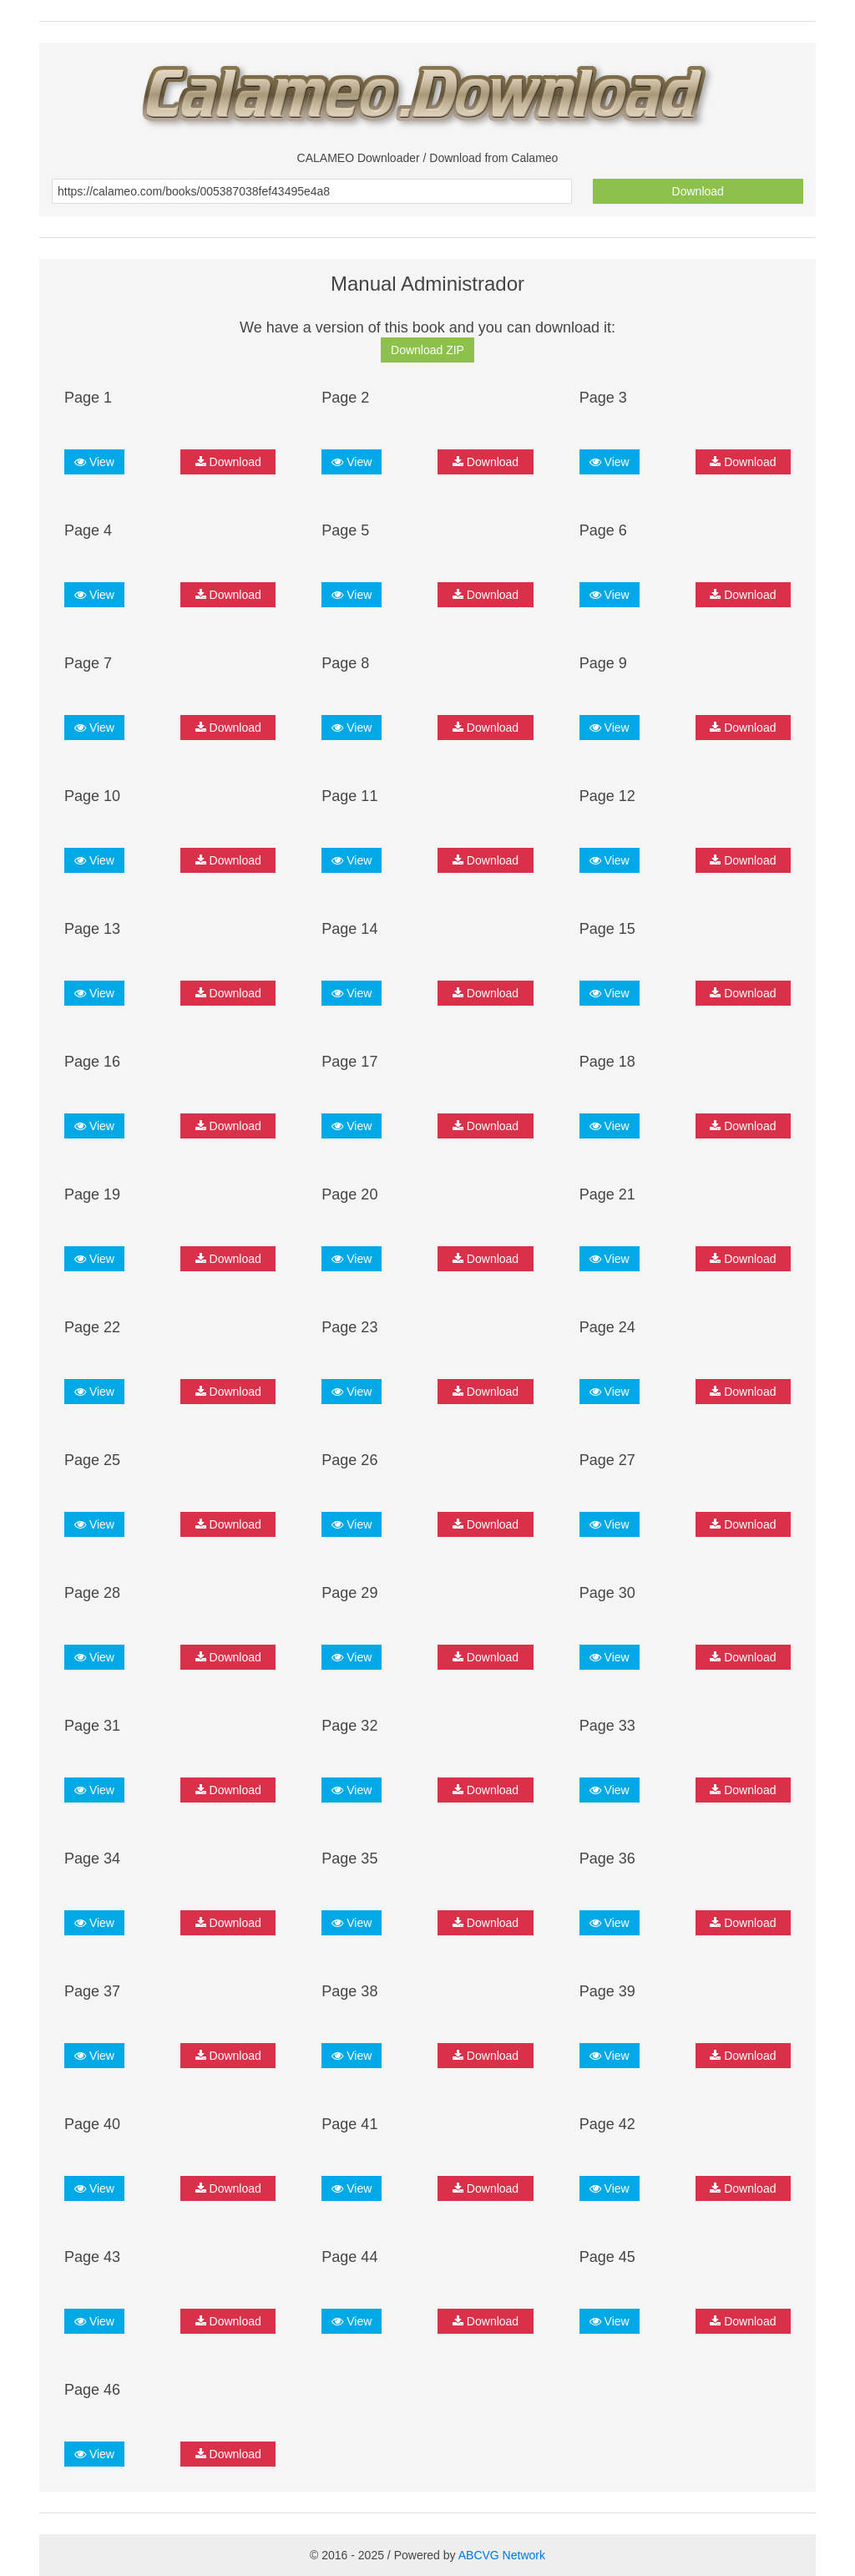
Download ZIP (427, 350)
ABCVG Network (501, 2555)
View (94, 462)
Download (698, 191)
